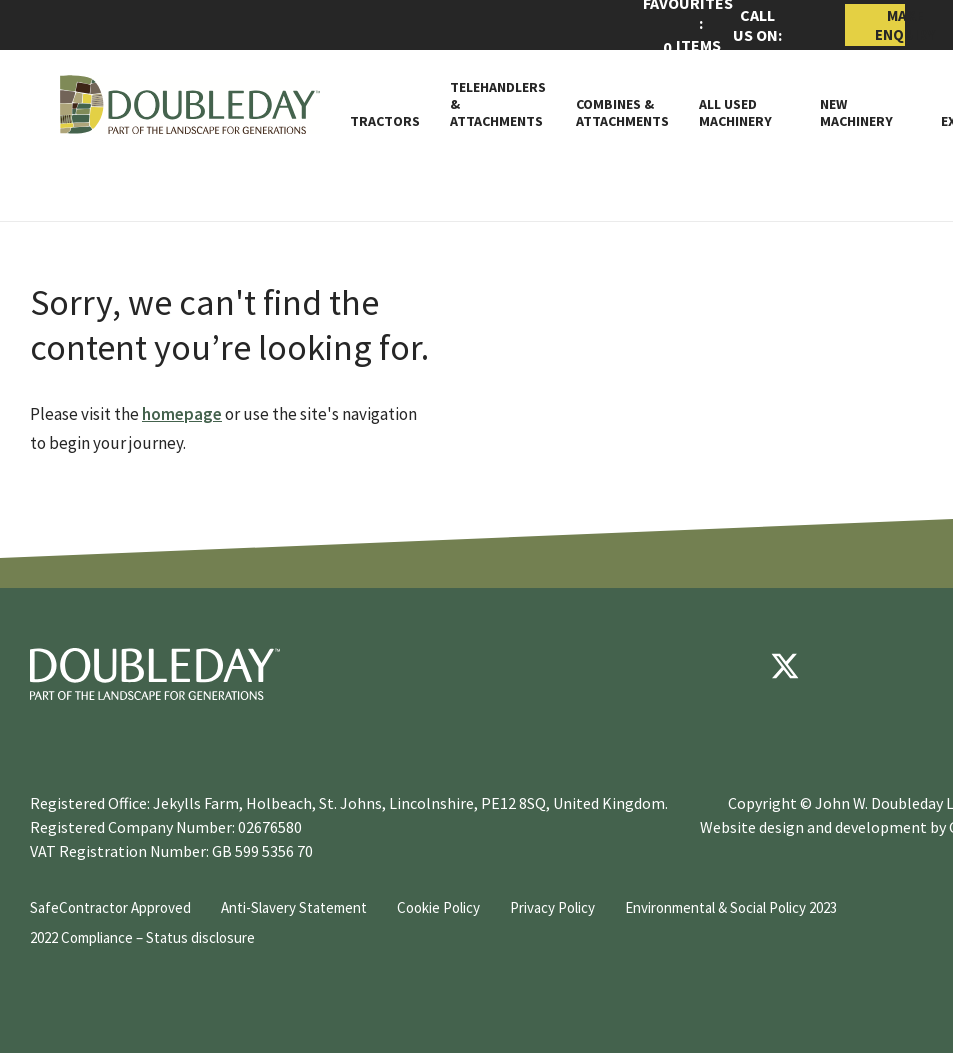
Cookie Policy (438, 907)
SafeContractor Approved (110, 907)
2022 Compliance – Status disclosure (142, 937)
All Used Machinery (735, 113)
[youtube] (845, 666)
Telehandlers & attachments (498, 104)
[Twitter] (785, 666)
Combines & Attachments (622, 113)
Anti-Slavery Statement (294, 907)
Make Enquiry (890, 25)
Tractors (385, 121)
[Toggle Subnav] (781, 121)
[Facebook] (725, 666)
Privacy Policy (552, 907)
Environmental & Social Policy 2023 (731, 907)
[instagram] (905, 666)
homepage (182, 414)
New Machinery (856, 113)
